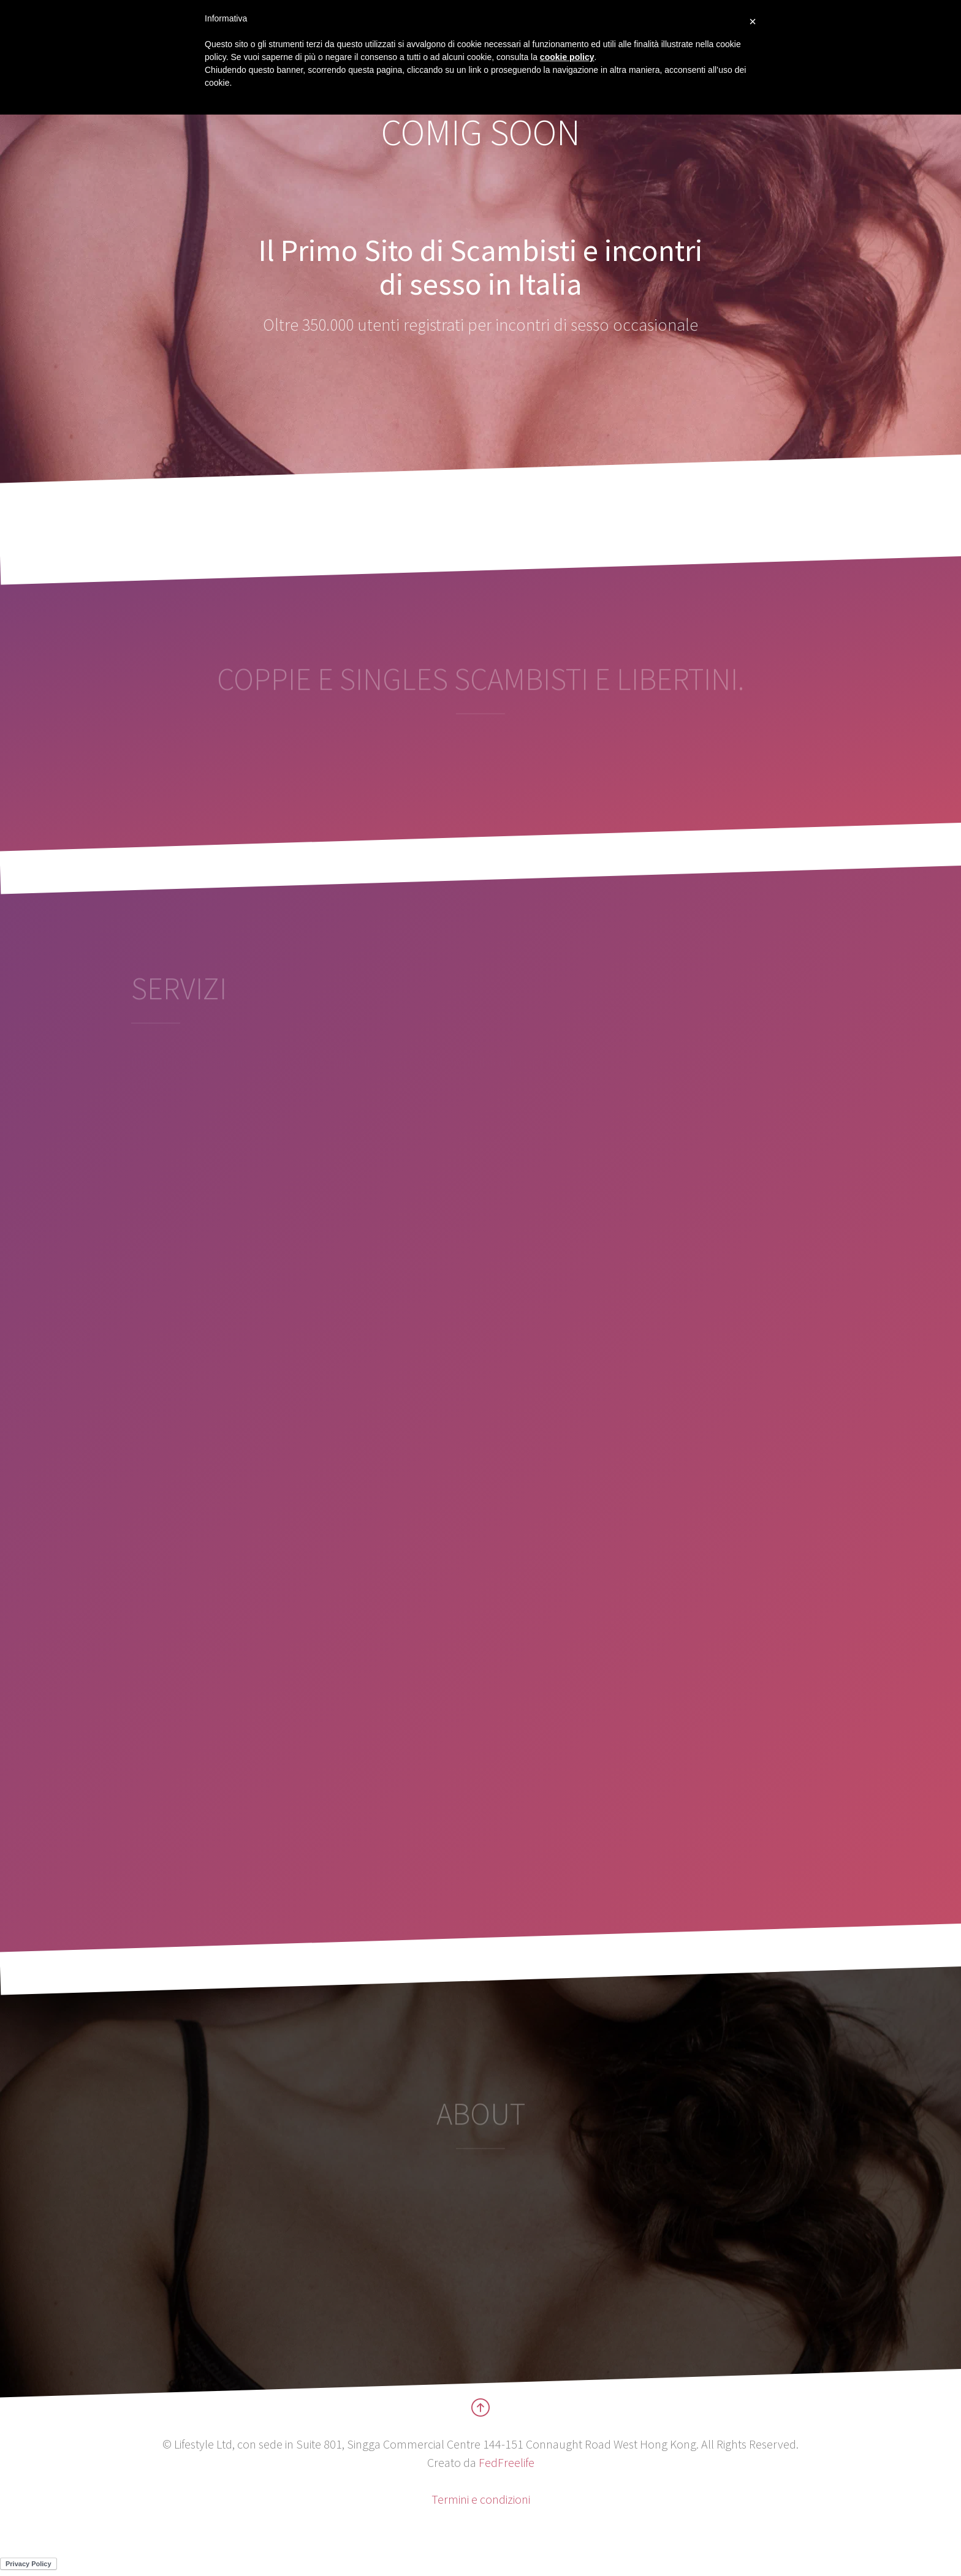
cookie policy (567, 57)
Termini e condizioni (480, 2499)
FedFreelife (506, 2462)
